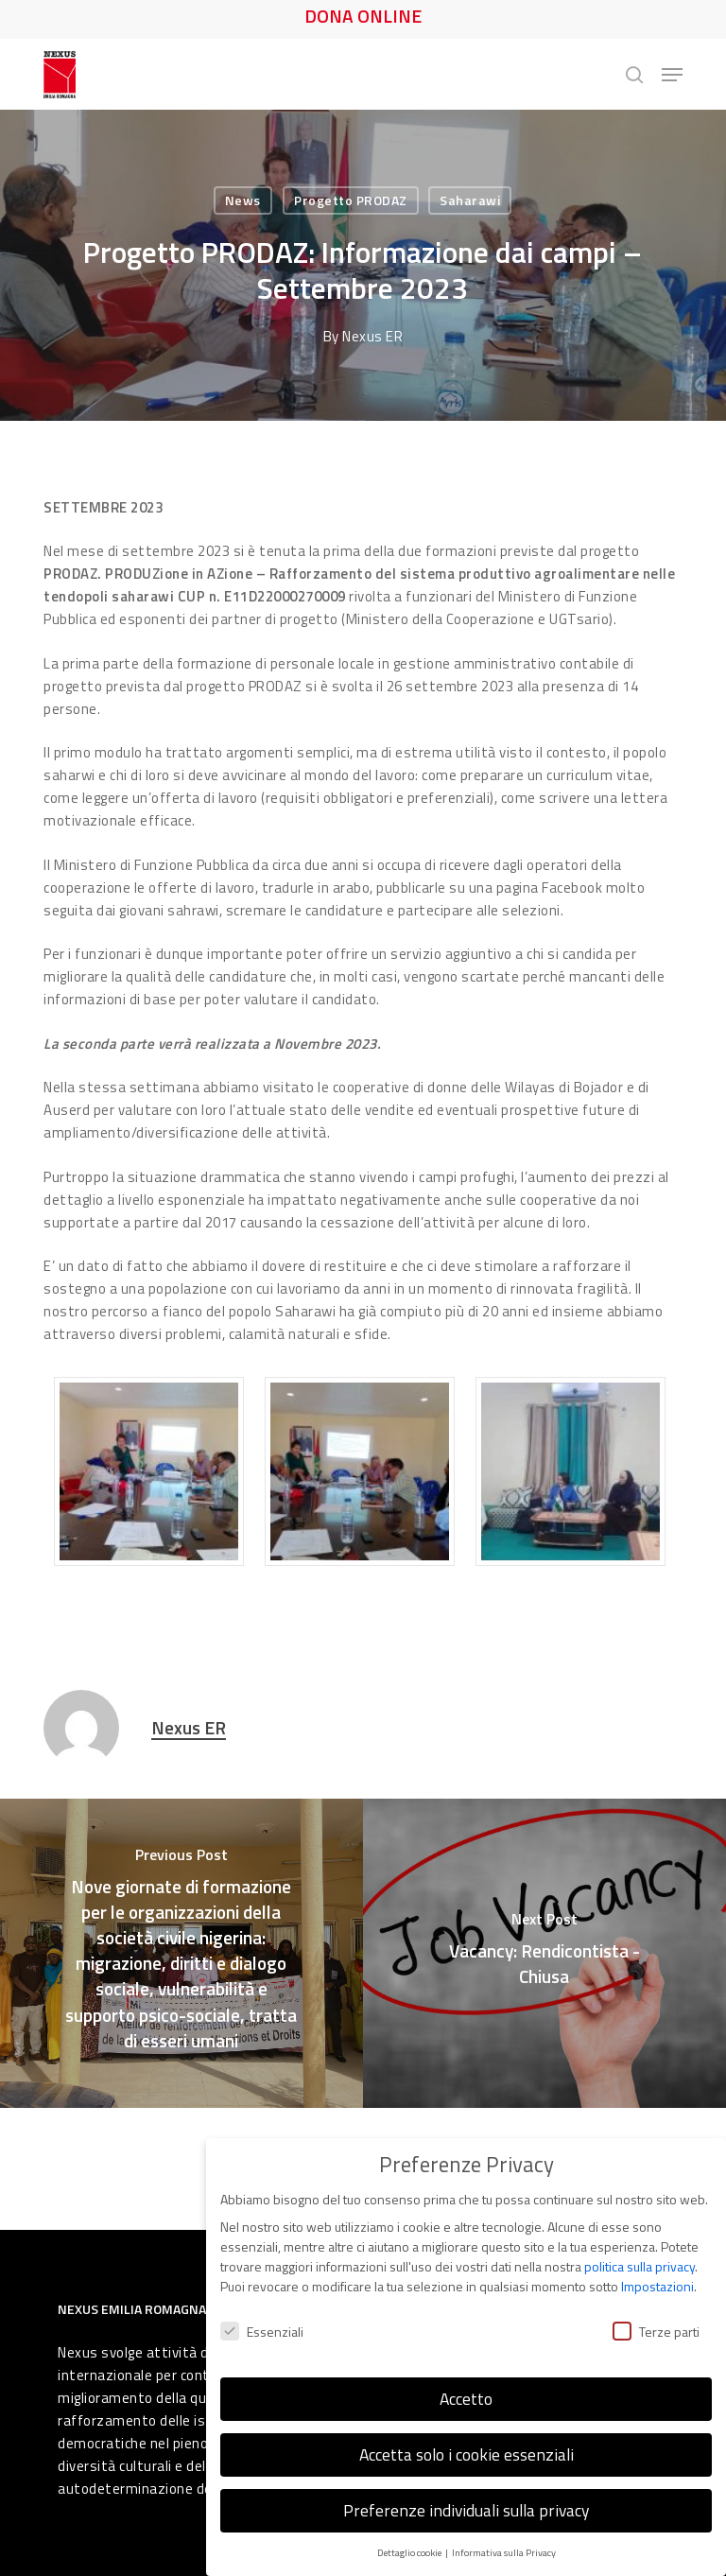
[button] (672, 74)
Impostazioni (657, 2266)
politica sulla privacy (639, 2246)
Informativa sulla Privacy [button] (504, 2532)
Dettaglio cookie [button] (410, 2532)
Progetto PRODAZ (350, 200)
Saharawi (470, 200)
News (243, 200)
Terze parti (656, 2311)
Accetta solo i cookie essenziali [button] (466, 2434)
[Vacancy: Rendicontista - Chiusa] (544, 1953)
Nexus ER (372, 336)
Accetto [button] (466, 2379)
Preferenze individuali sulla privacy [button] (466, 2490)
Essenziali (261, 2311)
